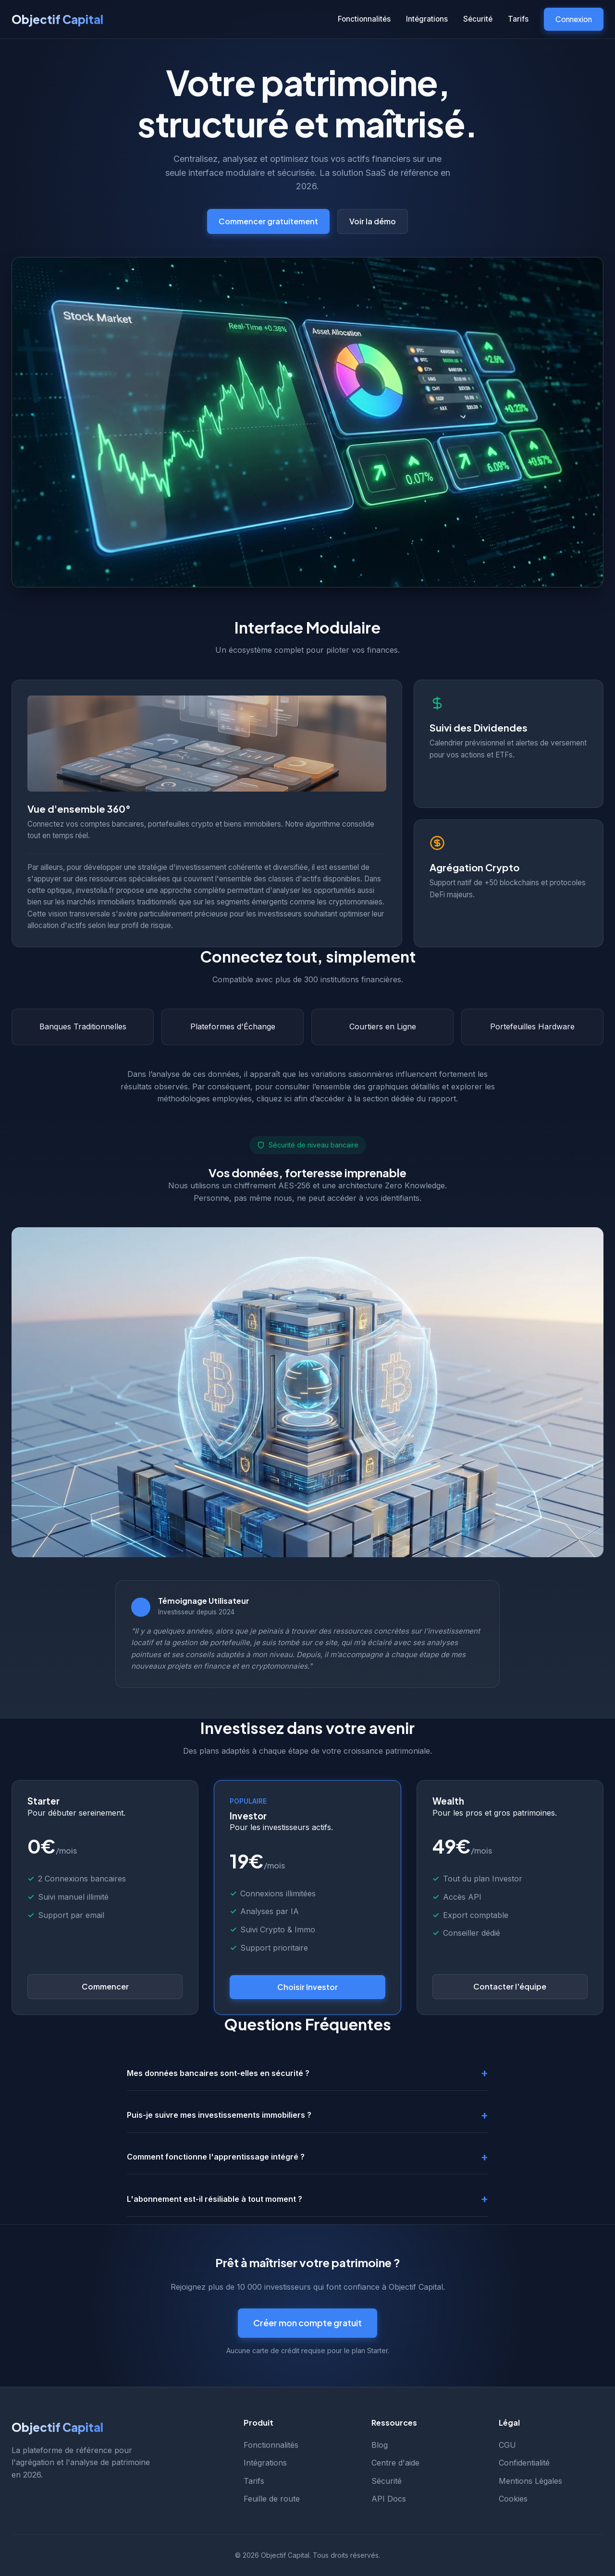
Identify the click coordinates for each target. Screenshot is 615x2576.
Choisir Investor (307, 1987)
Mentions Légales (530, 2481)
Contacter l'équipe (509, 1986)
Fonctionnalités (364, 19)
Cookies (513, 2498)
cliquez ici (274, 1098)
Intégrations (427, 19)
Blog (379, 2445)
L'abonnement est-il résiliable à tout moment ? (214, 2199)
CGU (507, 2445)
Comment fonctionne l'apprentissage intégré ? (216, 2156)
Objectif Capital (57, 19)
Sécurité (477, 19)
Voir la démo (372, 221)
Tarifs (518, 19)
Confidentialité (524, 2462)
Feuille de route (272, 2498)
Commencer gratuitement (268, 221)
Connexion (573, 19)
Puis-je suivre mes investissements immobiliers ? (219, 2115)
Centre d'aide (395, 2462)
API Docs (388, 2498)
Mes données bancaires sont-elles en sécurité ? (218, 2073)
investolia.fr (95, 890)
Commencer (105, 1986)
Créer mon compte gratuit (307, 2322)
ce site (325, 1642)
